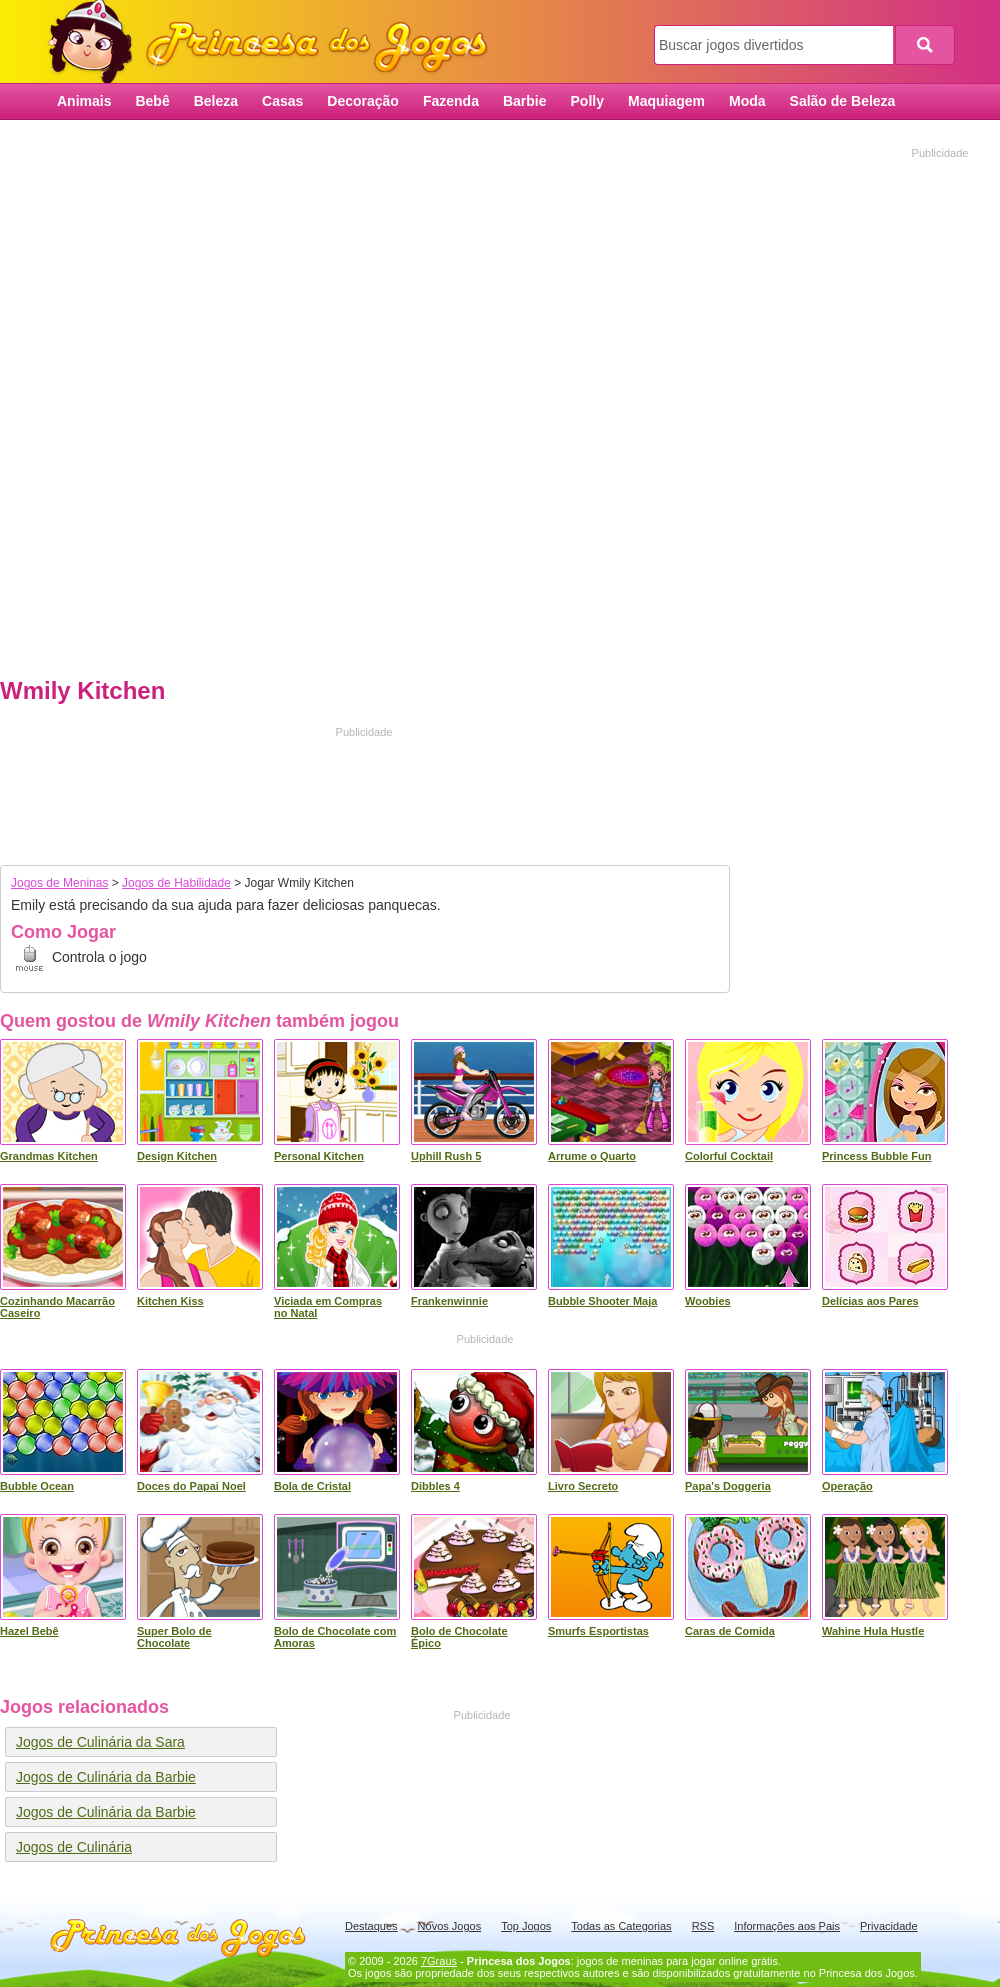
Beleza (216, 101)
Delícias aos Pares (870, 1301)
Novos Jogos (450, 1926)
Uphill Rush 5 (446, 1156)
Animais (84, 101)
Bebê (152, 101)
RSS (703, 1926)
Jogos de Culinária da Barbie (106, 1777)
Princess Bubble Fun (876, 1156)
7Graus (439, 1961)
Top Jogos (526, 1926)
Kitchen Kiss (170, 1301)
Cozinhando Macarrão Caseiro (57, 1307)
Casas (282, 101)
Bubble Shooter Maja (602, 1301)
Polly (587, 101)
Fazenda (451, 101)
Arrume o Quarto (592, 1156)
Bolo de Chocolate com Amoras (335, 1637)
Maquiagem (666, 101)
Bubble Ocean (37, 1486)
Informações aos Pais (787, 1926)
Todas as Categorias (621, 1926)
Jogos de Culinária (74, 1847)
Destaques (371, 1926)
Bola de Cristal (312, 1486)
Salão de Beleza (843, 101)
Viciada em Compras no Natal (328, 1307)
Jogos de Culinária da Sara (100, 1742)
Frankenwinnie (449, 1301)
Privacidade (888, 1926)
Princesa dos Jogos (275, 42)
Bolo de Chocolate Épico (459, 1637)
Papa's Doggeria (728, 1486)
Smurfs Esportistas (598, 1631)
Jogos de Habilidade (176, 883)
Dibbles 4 (435, 1486)
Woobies (708, 1301)
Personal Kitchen (319, 1156)
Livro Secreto (583, 1486)
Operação (847, 1486)
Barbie (525, 101)
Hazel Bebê (29, 1631)
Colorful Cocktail (729, 1156)
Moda (747, 101)
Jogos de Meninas (59, 883)
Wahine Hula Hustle (873, 1631)
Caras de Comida (730, 1631)
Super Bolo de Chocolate (174, 1637)
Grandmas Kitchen (49, 1156)
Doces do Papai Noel (191, 1486)
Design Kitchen (177, 1156)
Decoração (363, 101)
